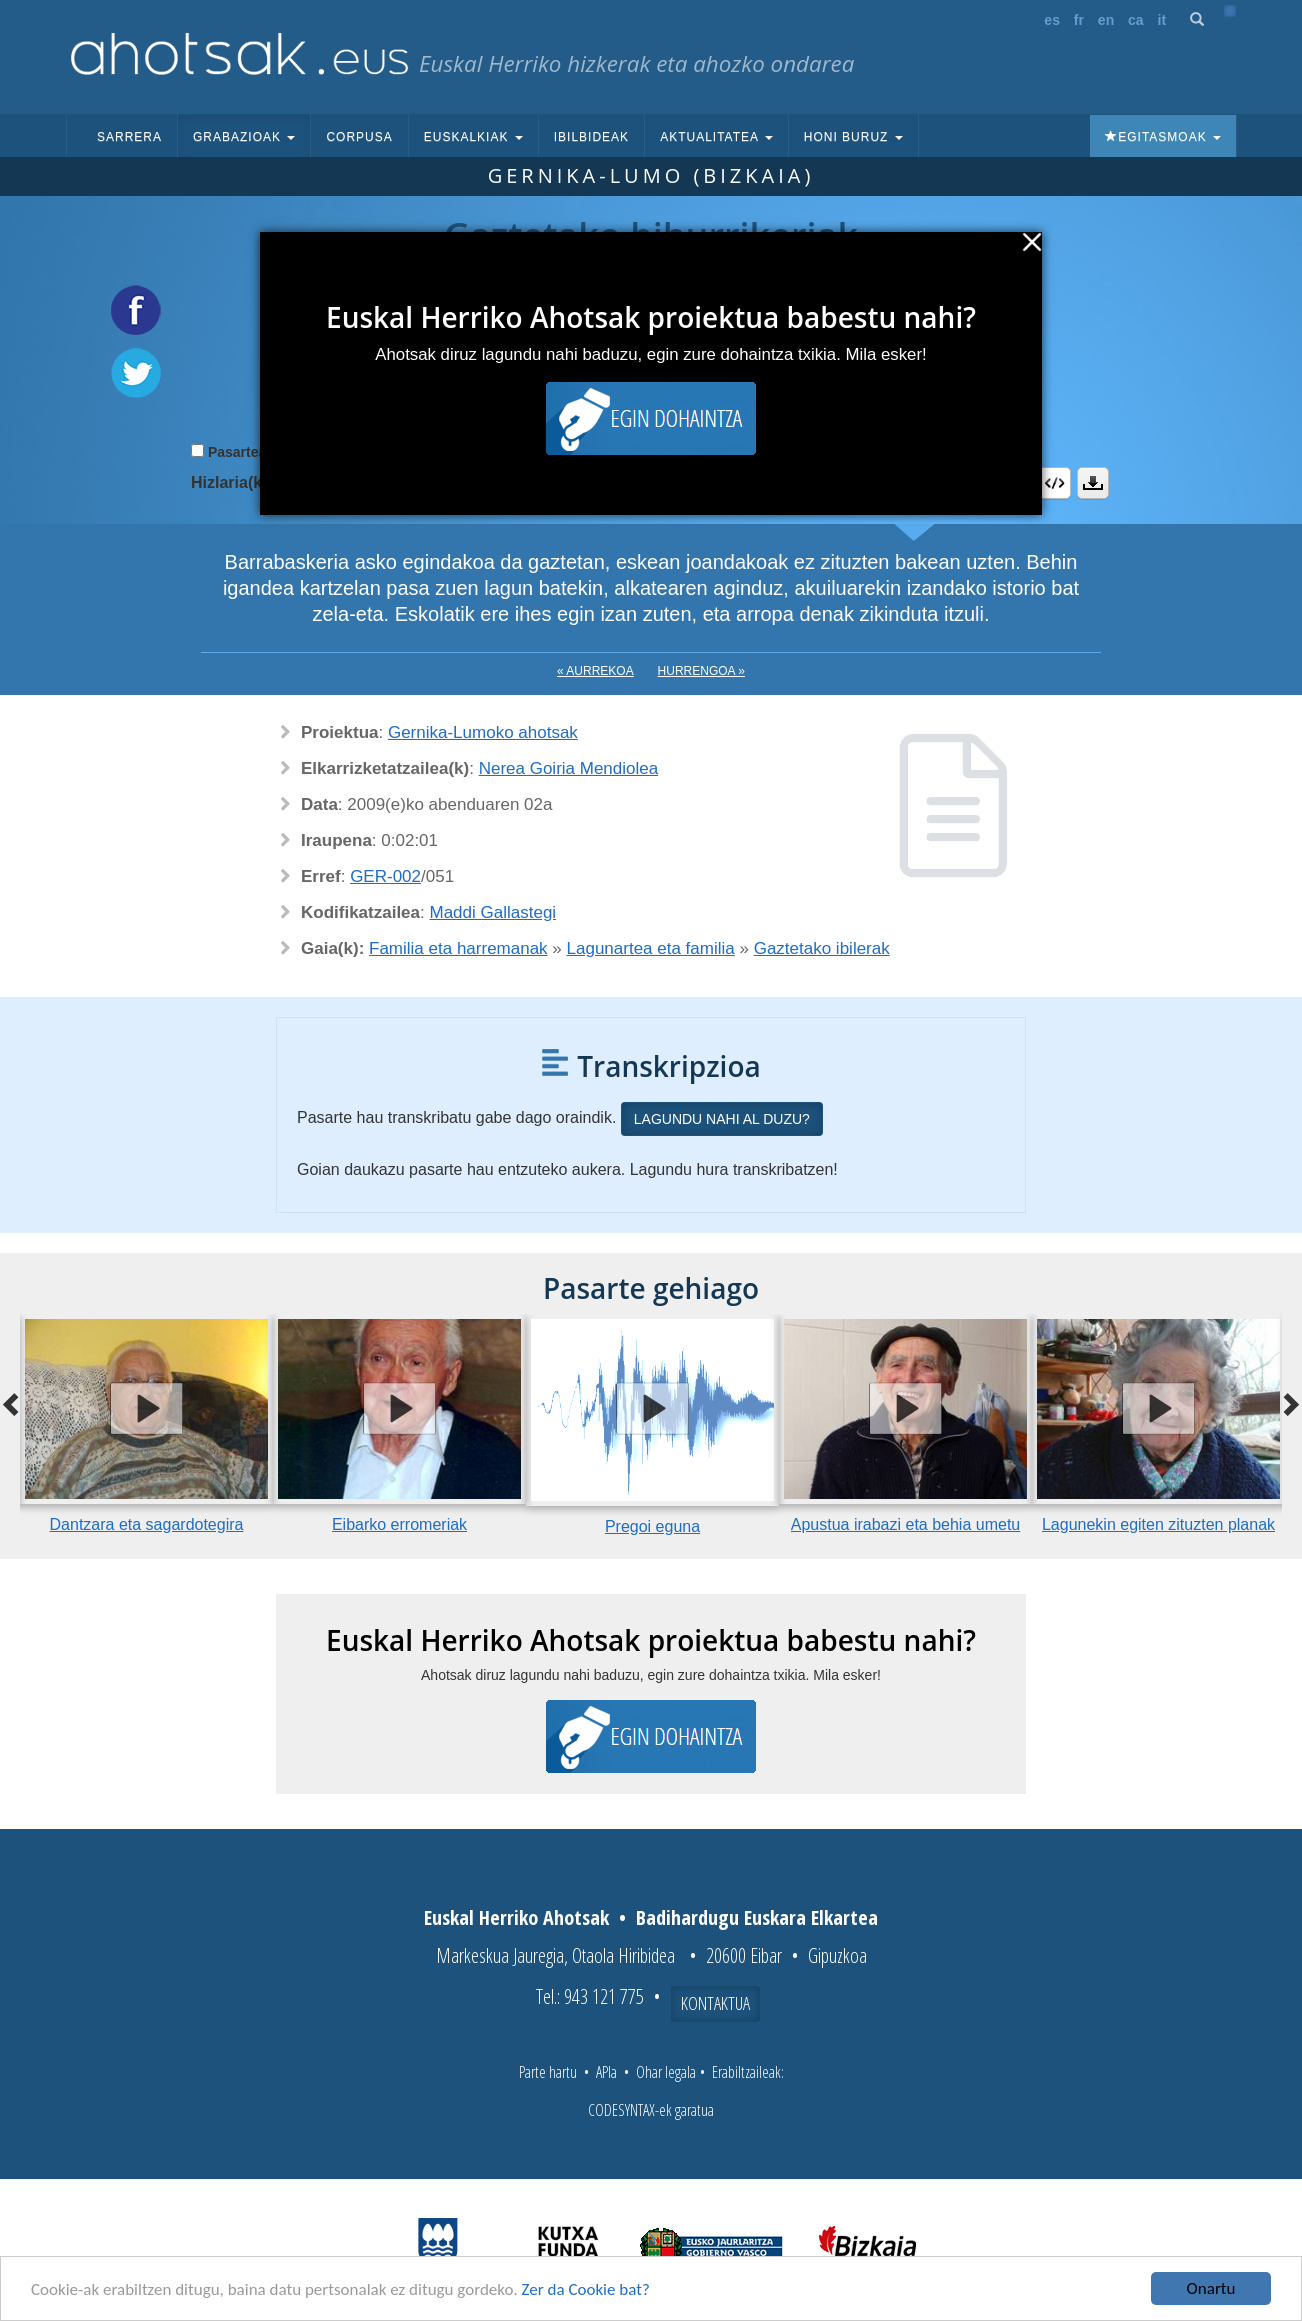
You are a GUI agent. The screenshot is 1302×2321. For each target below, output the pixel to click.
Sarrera (129, 137)
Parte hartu (548, 2072)
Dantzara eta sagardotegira (147, 1524)
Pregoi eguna (652, 1526)
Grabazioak (244, 137)
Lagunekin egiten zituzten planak (1158, 1524)
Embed (1055, 483)
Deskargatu (1093, 483)
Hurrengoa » (701, 671)
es (1052, 20)
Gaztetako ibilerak (822, 948)
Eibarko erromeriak (399, 1524)
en (1106, 20)
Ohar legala (666, 2072)
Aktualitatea (716, 137)
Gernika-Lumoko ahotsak (483, 732)
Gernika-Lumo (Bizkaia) (651, 175)
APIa (606, 2072)
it (1162, 20)
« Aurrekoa (595, 671)
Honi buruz (853, 137)
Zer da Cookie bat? (586, 2290)
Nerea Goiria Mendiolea (569, 768)
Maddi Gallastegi (493, 912)
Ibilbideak (591, 137)
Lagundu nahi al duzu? (722, 1119)
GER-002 (385, 876)
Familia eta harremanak (458, 948)
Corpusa (359, 137)
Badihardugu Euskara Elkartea (757, 1917)
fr (1079, 20)
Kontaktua (715, 2003)
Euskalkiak (473, 137)
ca (1136, 20)
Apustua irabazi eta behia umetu (905, 1524)
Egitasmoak (1163, 137)
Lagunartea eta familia (651, 948)
